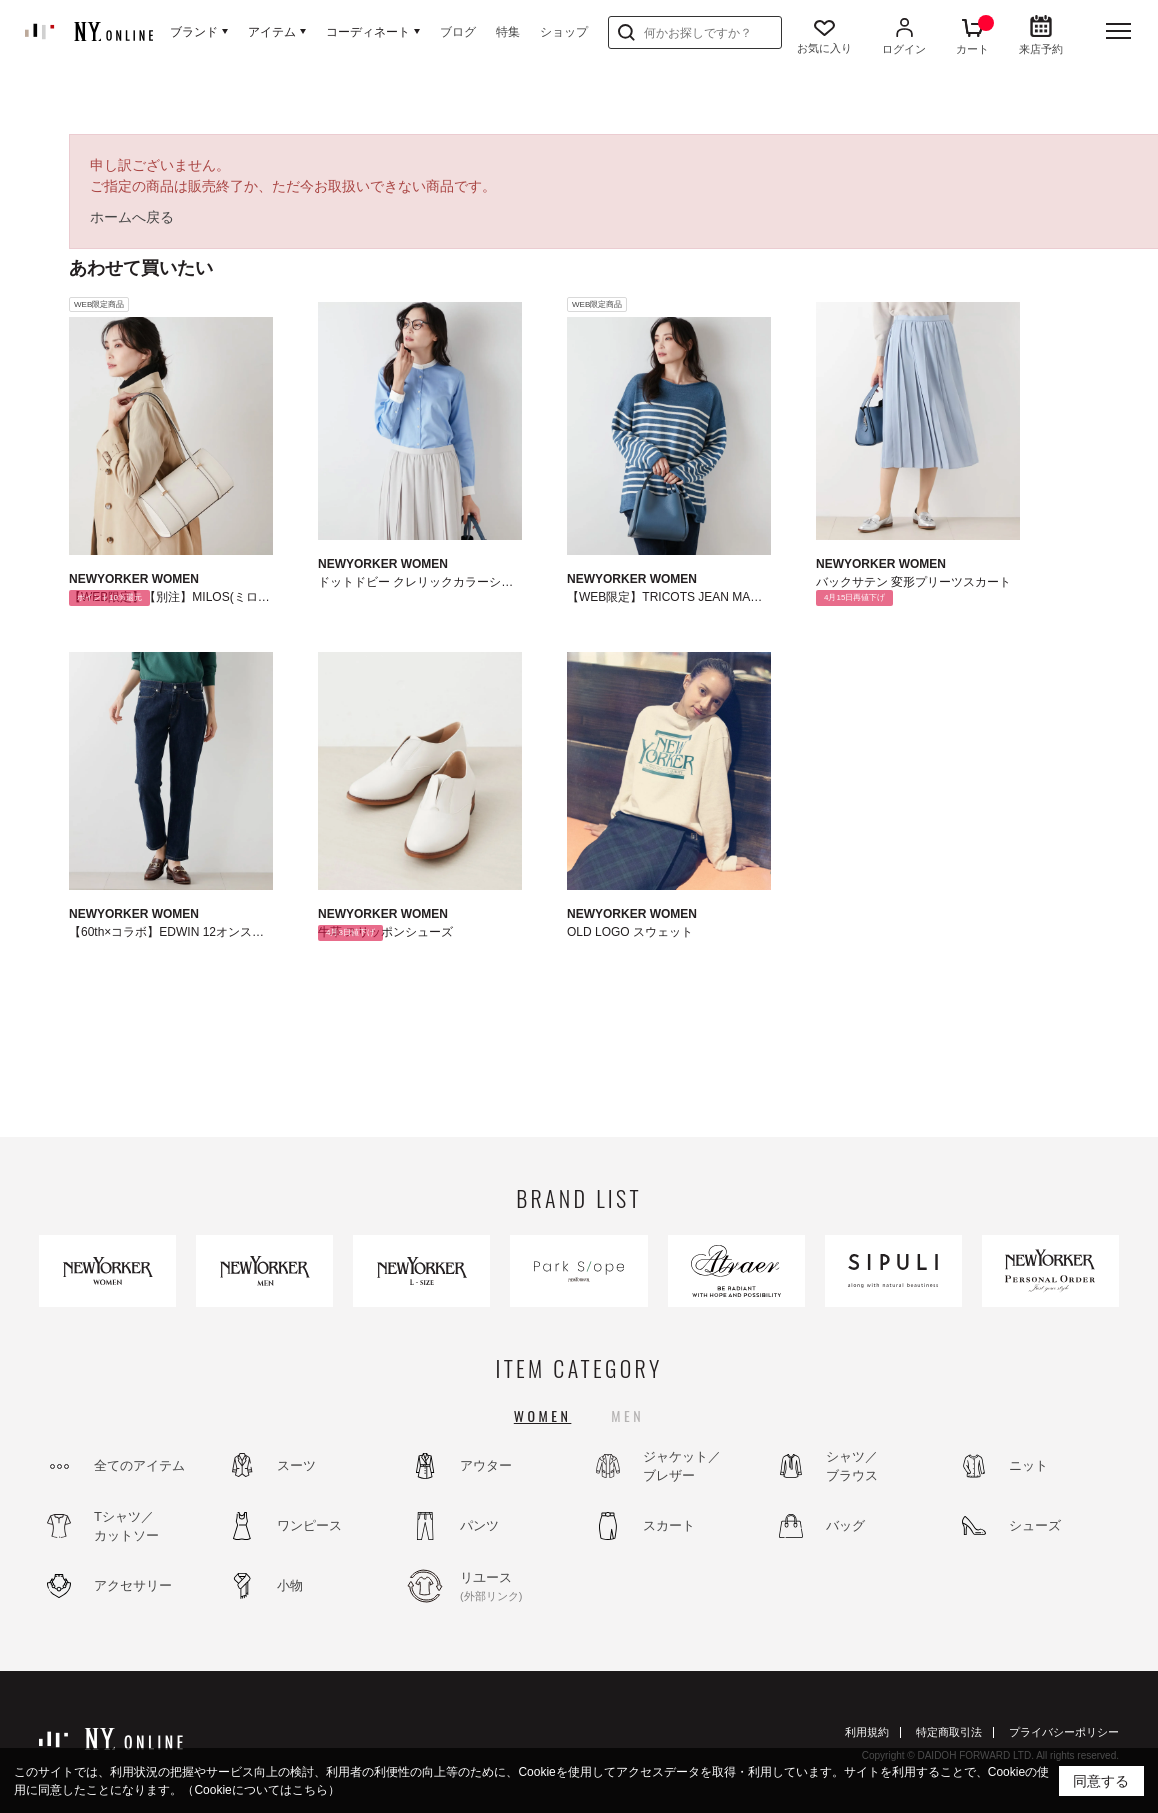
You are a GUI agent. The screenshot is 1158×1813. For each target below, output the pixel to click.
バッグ (845, 1525)
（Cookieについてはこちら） (260, 1790)
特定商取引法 (949, 1732)
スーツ (296, 1465)
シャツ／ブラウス (852, 1466)
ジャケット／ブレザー (682, 1466)
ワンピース (309, 1525)
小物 (290, 1585)
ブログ (458, 32)
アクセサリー (133, 1585)
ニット (1028, 1465)
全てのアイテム (139, 1465)
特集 (508, 32)
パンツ (479, 1525)
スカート (669, 1525)
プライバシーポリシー (1064, 1732)
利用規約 (867, 1732)
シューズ (1035, 1525)
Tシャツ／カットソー (126, 1526)
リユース (514, 1587)
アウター (486, 1465)
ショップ (564, 32)
